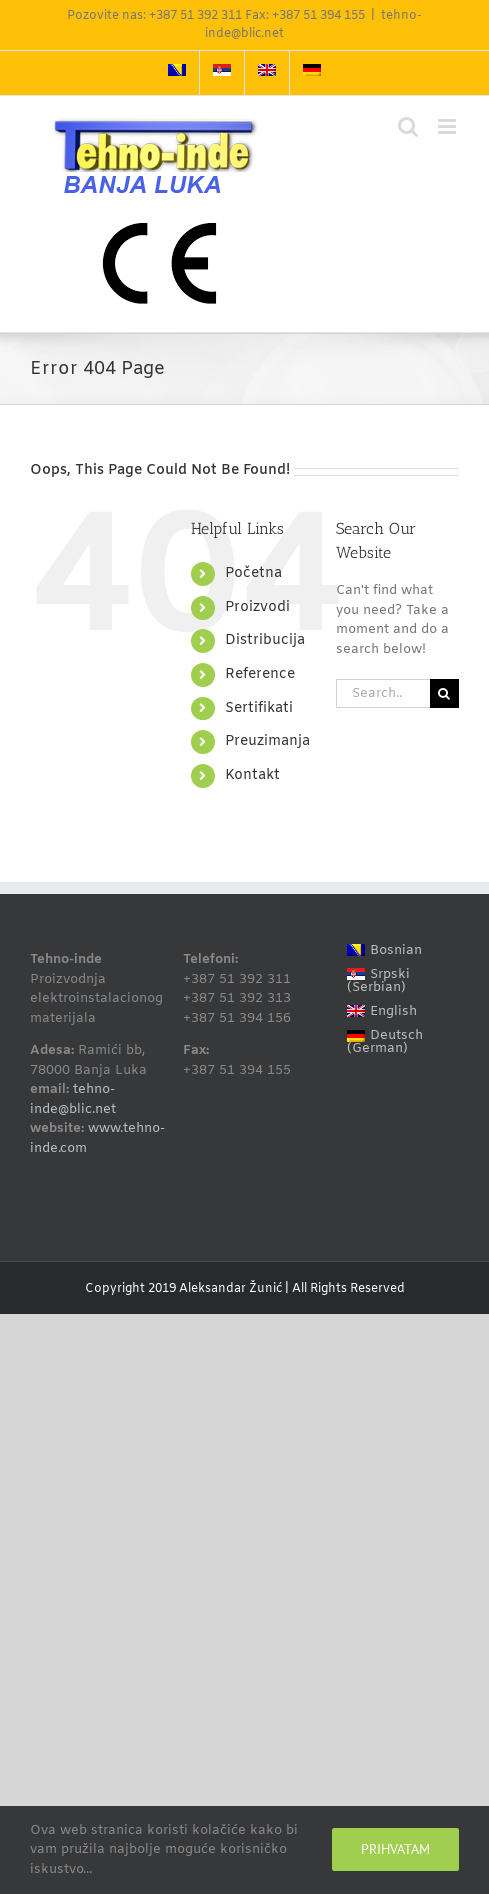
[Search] (444, 693)
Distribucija (265, 640)
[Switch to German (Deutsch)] (397, 1042)
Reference (260, 674)
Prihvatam (395, 1849)
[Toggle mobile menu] (448, 126)
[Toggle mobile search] (408, 126)
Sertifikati (259, 708)
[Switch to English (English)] (397, 1012)
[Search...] (383, 693)
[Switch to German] (312, 73)
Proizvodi (257, 607)
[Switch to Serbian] (222, 73)
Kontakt (252, 775)
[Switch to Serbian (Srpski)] (397, 981)
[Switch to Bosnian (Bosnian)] (397, 950)
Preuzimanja (267, 741)
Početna (253, 573)
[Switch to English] (267, 73)
